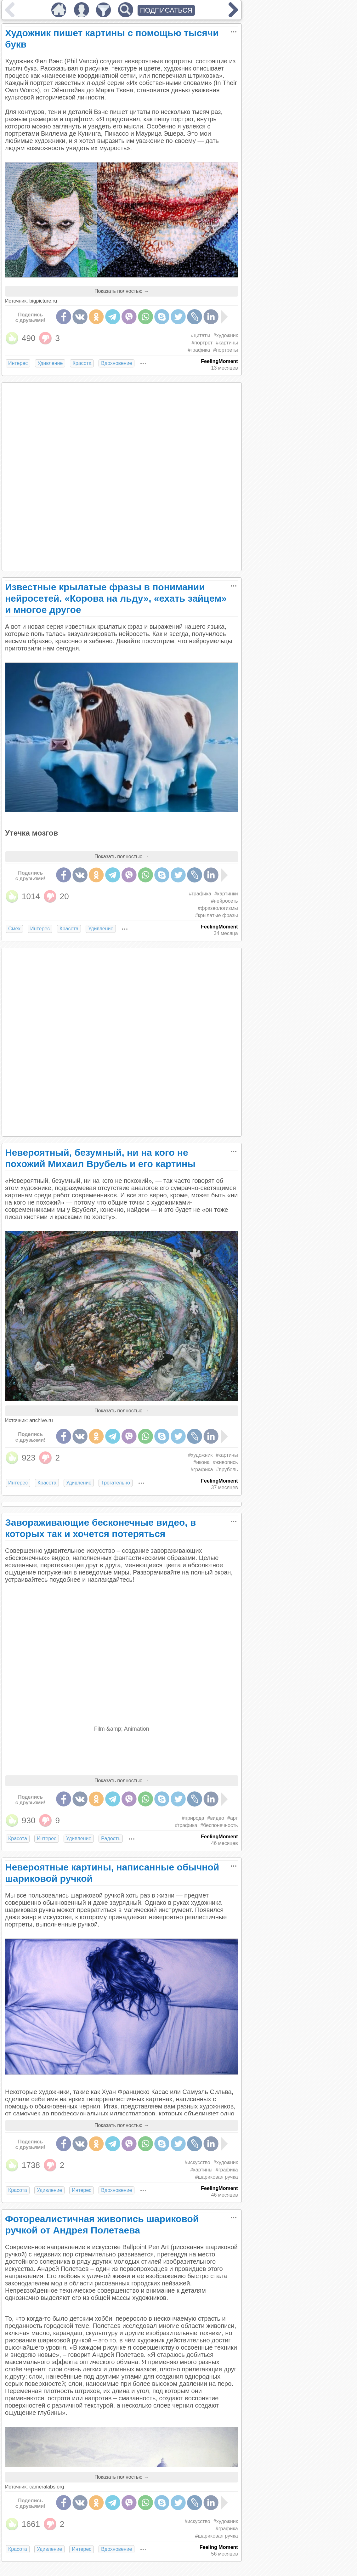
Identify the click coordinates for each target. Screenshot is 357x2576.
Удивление (50, 363)
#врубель (227, 1469)
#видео (215, 1818)
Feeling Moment (219, 2547)
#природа (193, 1818)
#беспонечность (219, 1825)
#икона (201, 1462)
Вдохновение (116, 363)
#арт (232, 1818)
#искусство (197, 2162)
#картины (227, 342)
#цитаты (200, 335)
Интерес (18, 363)
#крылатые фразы (216, 915)
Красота (81, 363)
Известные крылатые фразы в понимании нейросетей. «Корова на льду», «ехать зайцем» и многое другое (116, 598)
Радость (110, 1838)
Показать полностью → (121, 291)
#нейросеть (224, 901)
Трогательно (115, 1482)
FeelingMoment (219, 361)
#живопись (225, 1462)
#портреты (225, 350)
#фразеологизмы (218, 908)
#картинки (226, 893)
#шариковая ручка (216, 2177)
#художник (225, 335)
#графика (199, 350)
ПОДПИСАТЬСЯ (166, 10)
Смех (14, 928)
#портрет (201, 342)
